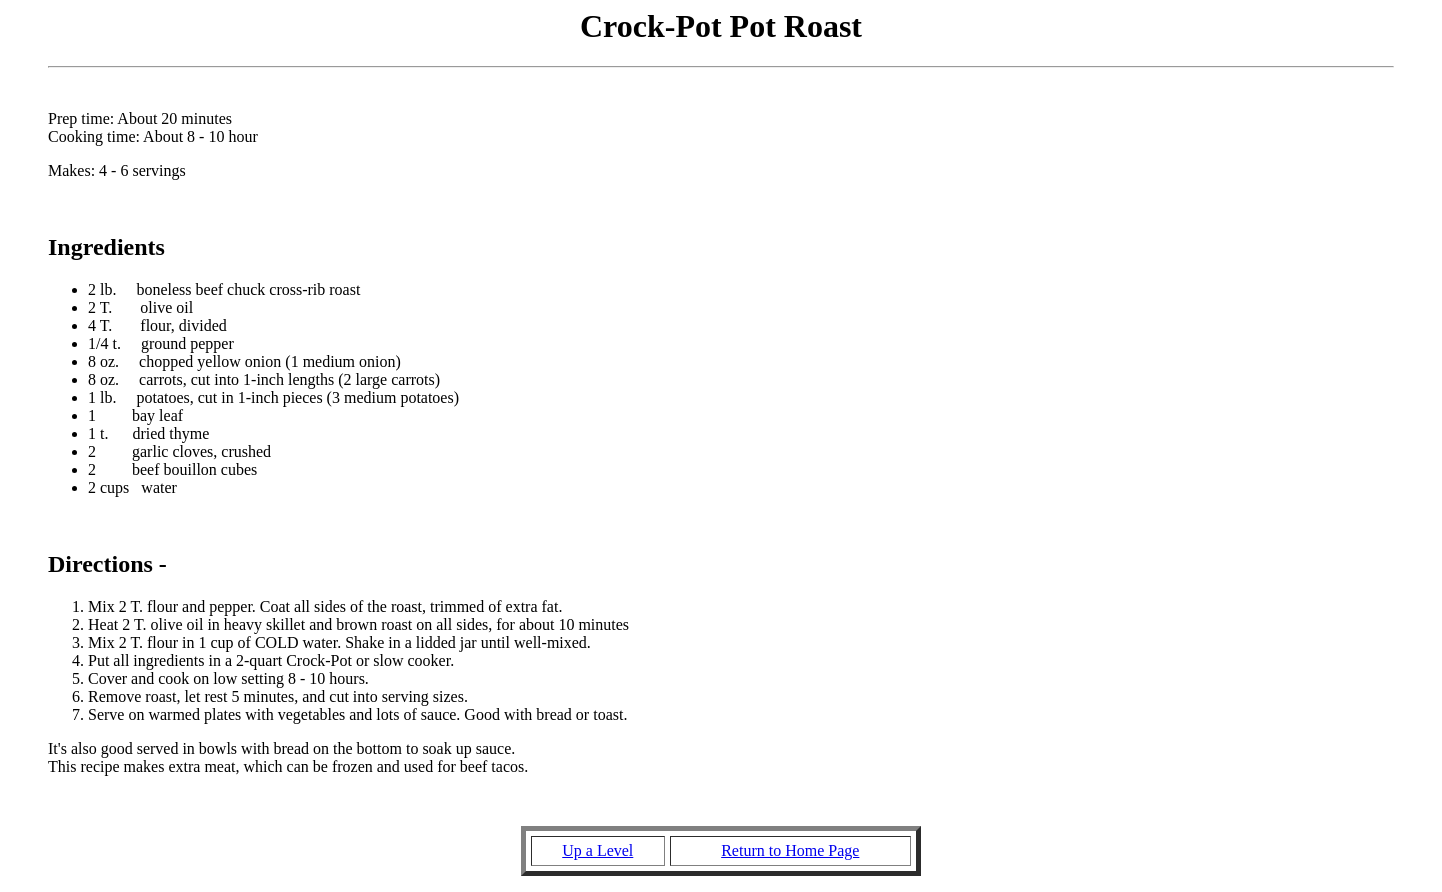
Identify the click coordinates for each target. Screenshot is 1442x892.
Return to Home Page (790, 850)
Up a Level (597, 850)
